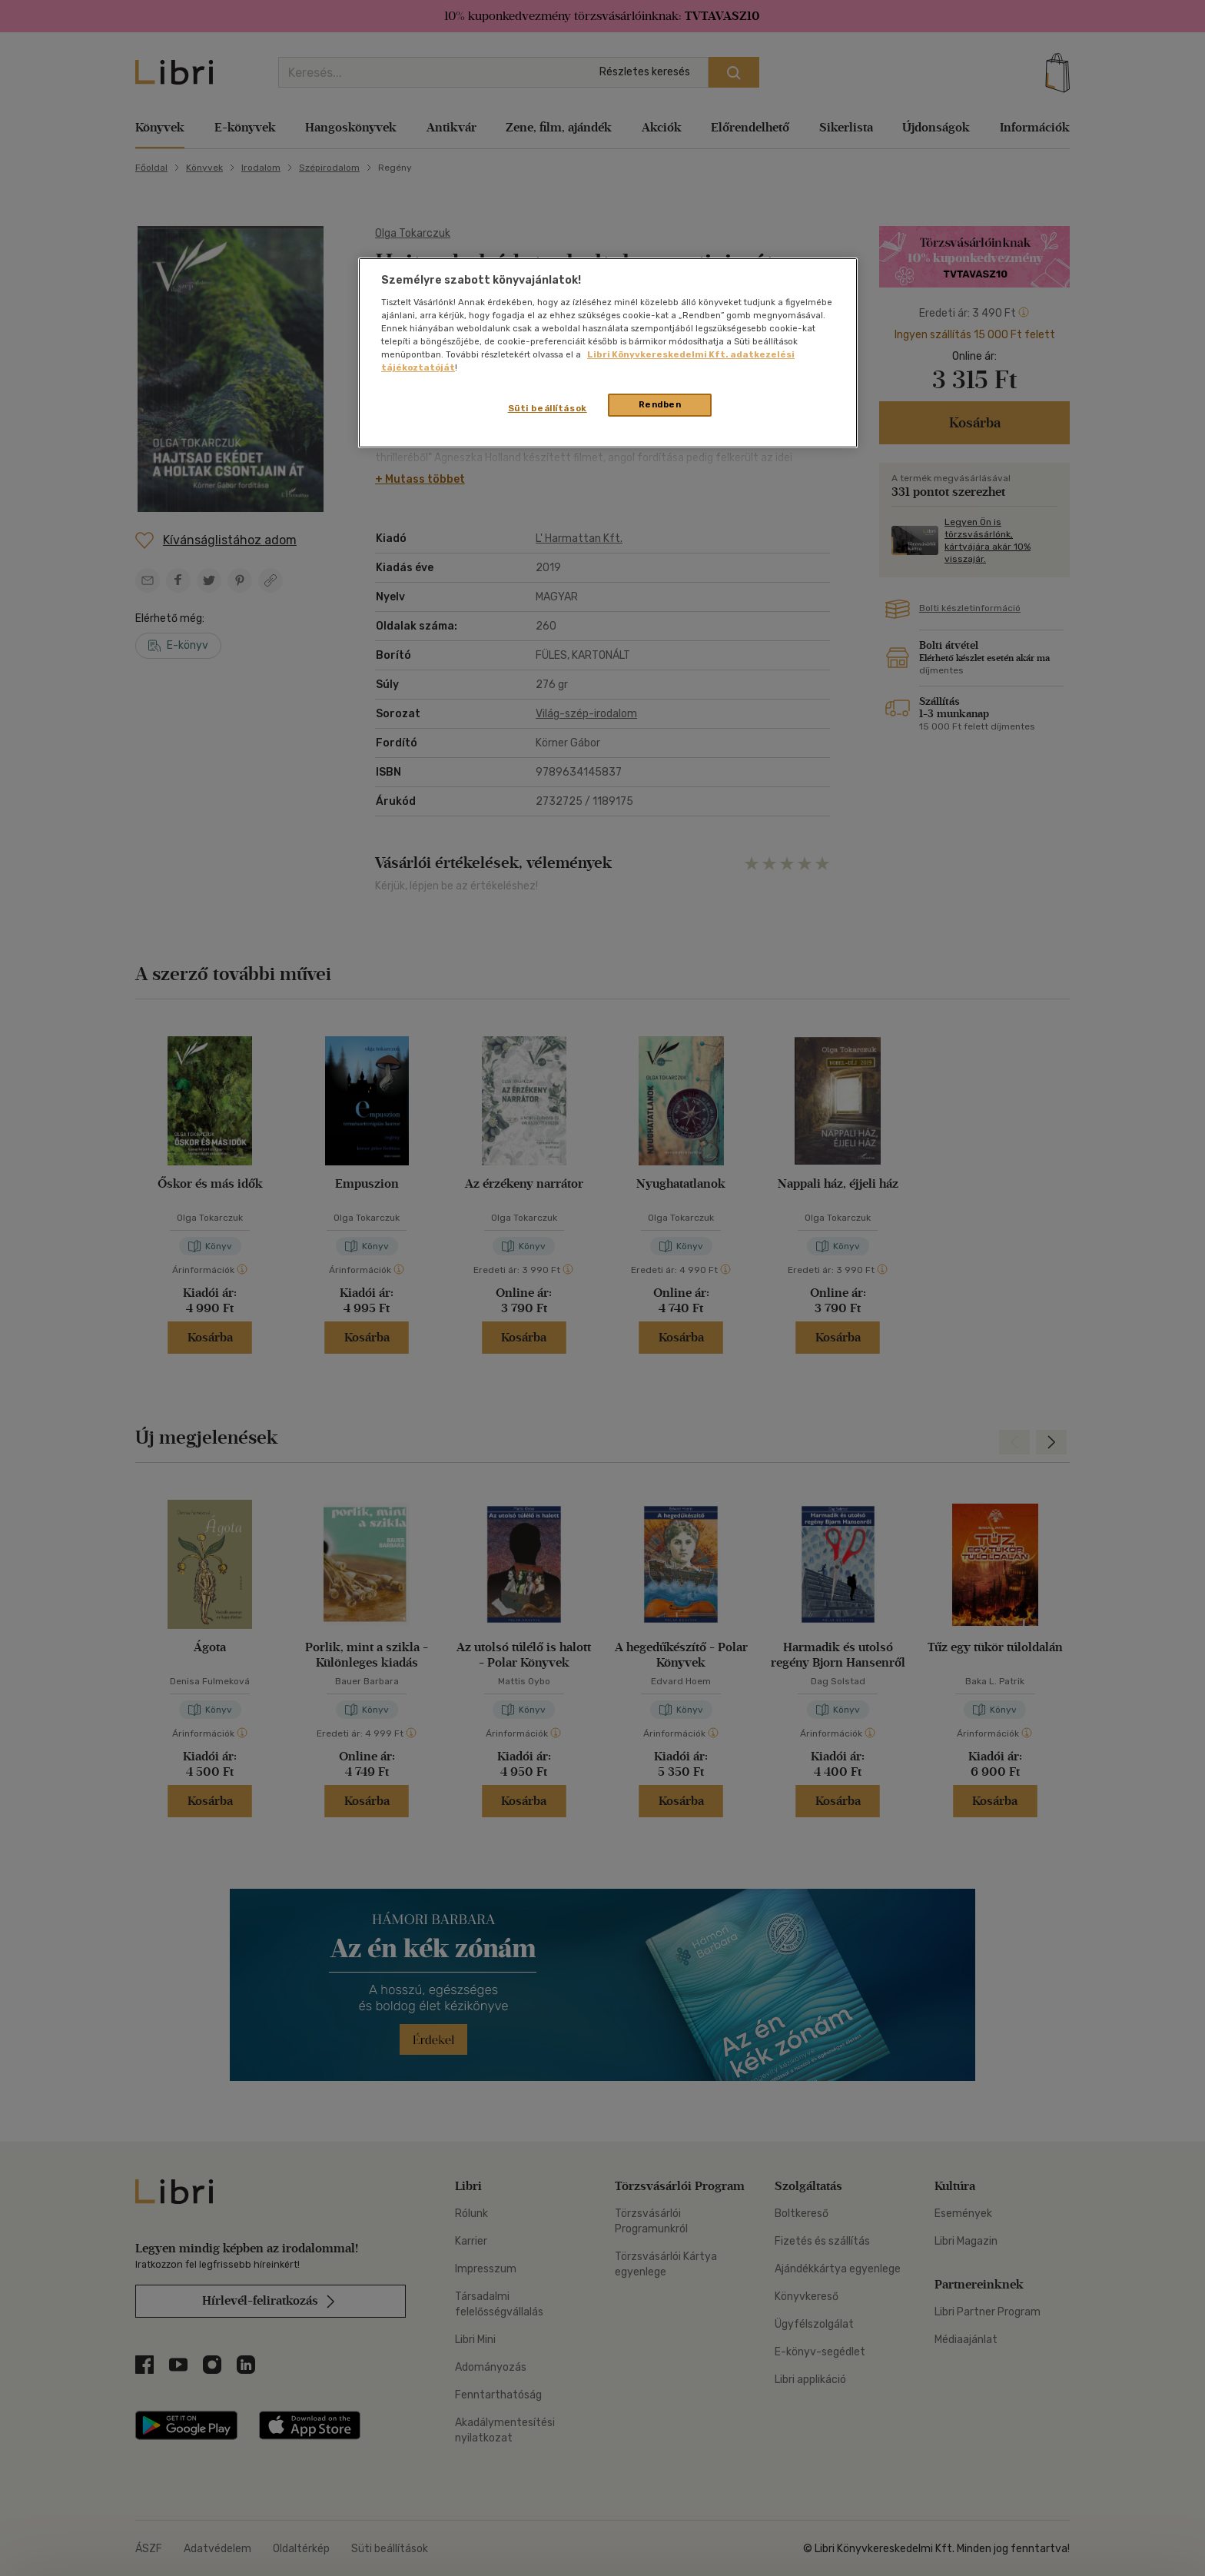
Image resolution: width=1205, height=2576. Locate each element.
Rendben (660, 404)
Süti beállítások (547, 408)
